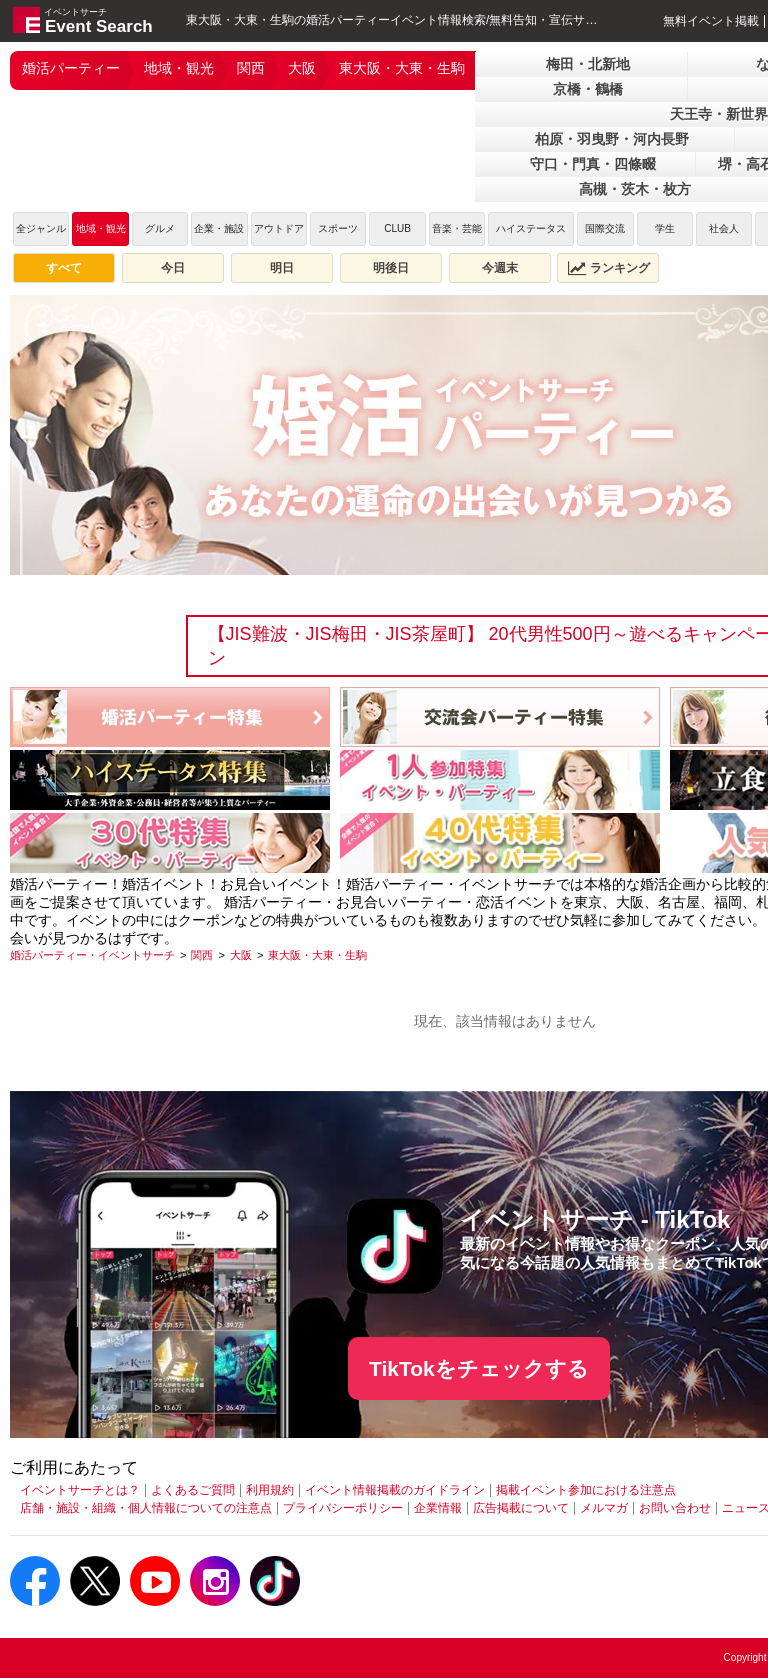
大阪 (302, 68)
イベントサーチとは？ (80, 1490)
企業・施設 (219, 228)
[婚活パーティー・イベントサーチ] (92, 955)
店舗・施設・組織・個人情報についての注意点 (146, 1508)
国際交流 (605, 228)
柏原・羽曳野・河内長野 (612, 139)
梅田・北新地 (588, 64)
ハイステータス (531, 228)
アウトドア (279, 228)
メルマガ (604, 1508)
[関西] (202, 955)
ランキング (609, 268)
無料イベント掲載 (711, 21)
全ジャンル (41, 228)
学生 (665, 228)
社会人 (724, 228)
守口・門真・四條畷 (593, 164)
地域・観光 (179, 68)
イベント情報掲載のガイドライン (395, 1490)
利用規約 (270, 1490)
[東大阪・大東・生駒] (317, 955)
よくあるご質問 (193, 1490)
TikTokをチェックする (479, 1368)
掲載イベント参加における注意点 (586, 1490)
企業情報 (438, 1508)
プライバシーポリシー (343, 1508)
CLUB (397, 228)
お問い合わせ (675, 1508)
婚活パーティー (71, 68)
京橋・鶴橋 (588, 89)
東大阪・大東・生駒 (402, 68)
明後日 (391, 268)
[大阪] (241, 955)
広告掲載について (521, 1508)
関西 (251, 68)
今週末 (500, 268)
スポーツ (338, 228)
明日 (282, 268)
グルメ (160, 228)
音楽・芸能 (457, 228)
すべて (64, 268)
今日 (173, 268)
